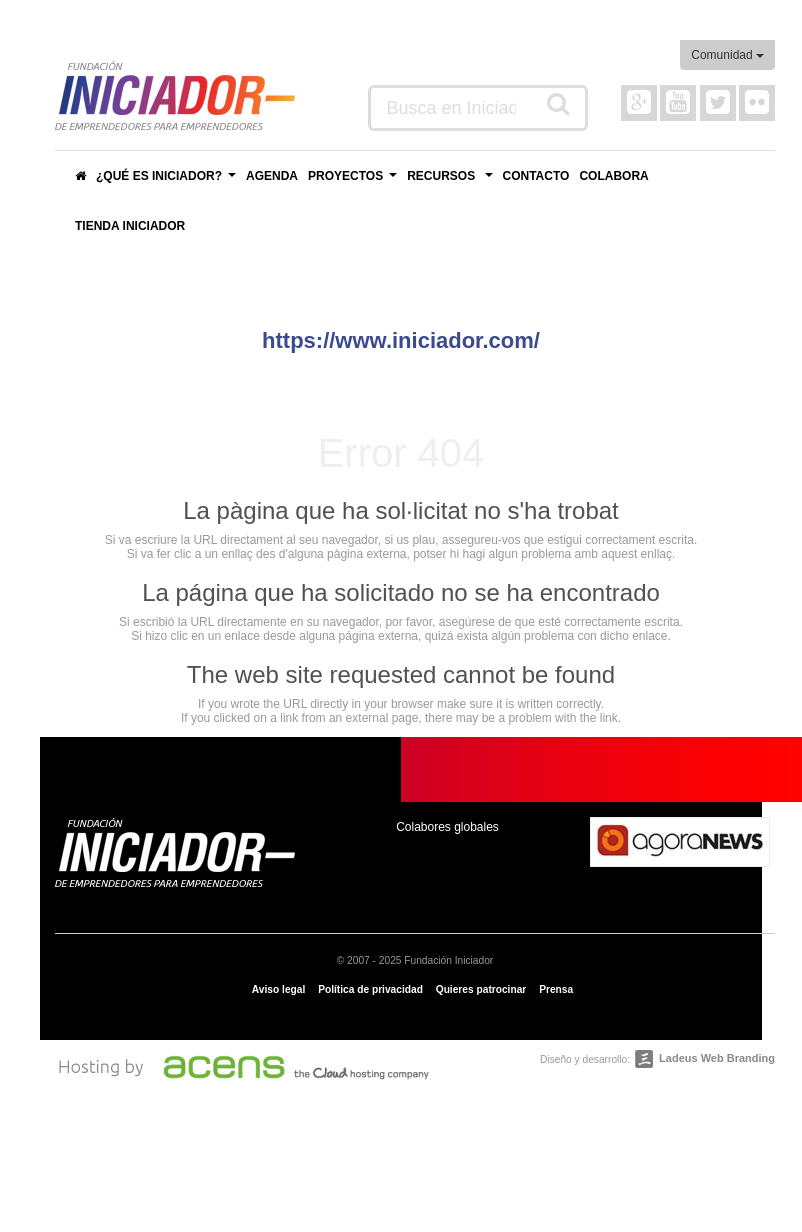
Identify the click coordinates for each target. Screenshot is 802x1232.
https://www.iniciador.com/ (401, 340)
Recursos (452, 181)
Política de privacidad (370, 989)
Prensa (556, 989)
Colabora (613, 176)
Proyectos (355, 181)
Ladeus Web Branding (717, 1058)
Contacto (536, 176)
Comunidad (727, 55)
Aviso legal (278, 989)
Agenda (272, 176)
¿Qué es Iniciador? (168, 181)
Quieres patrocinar (481, 989)
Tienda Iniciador (130, 226)
